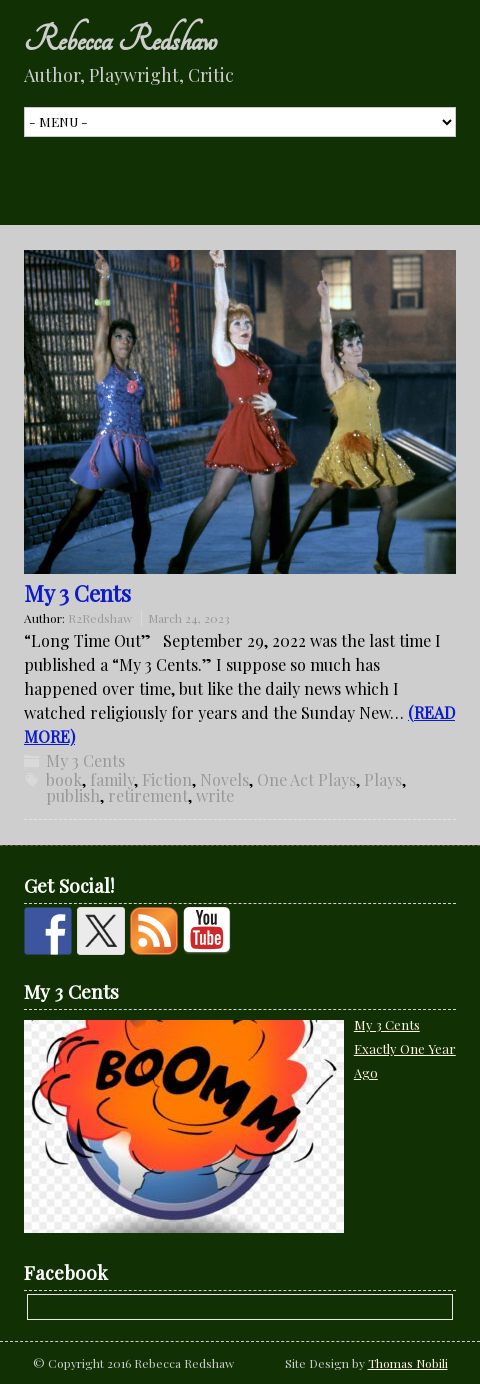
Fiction (167, 779)
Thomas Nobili (408, 1363)
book (64, 779)
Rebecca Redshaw (120, 40)
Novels (224, 779)
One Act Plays (306, 779)
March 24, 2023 (189, 618)
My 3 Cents (77, 593)
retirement (148, 795)
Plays (383, 779)
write (215, 795)
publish (73, 795)
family (112, 779)
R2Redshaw (100, 618)
